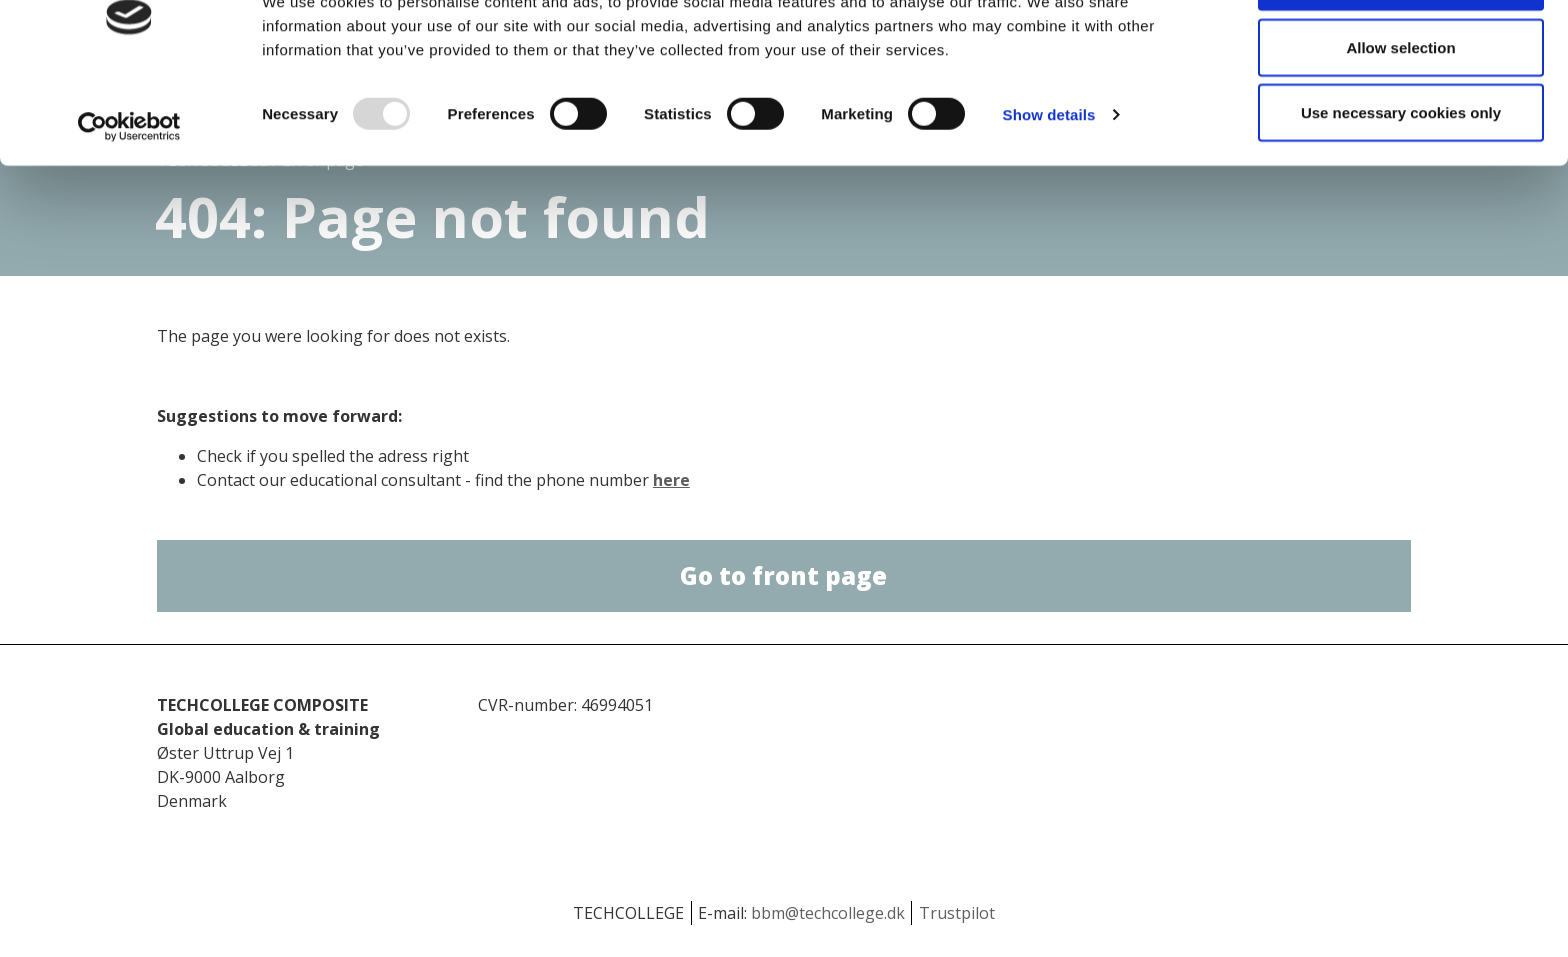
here (671, 480)
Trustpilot (957, 913)
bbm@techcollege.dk (828, 913)
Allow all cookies (1401, 52)
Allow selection (1400, 118)
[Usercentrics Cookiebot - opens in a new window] (129, 198)
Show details (1049, 185)
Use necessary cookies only (1401, 183)
